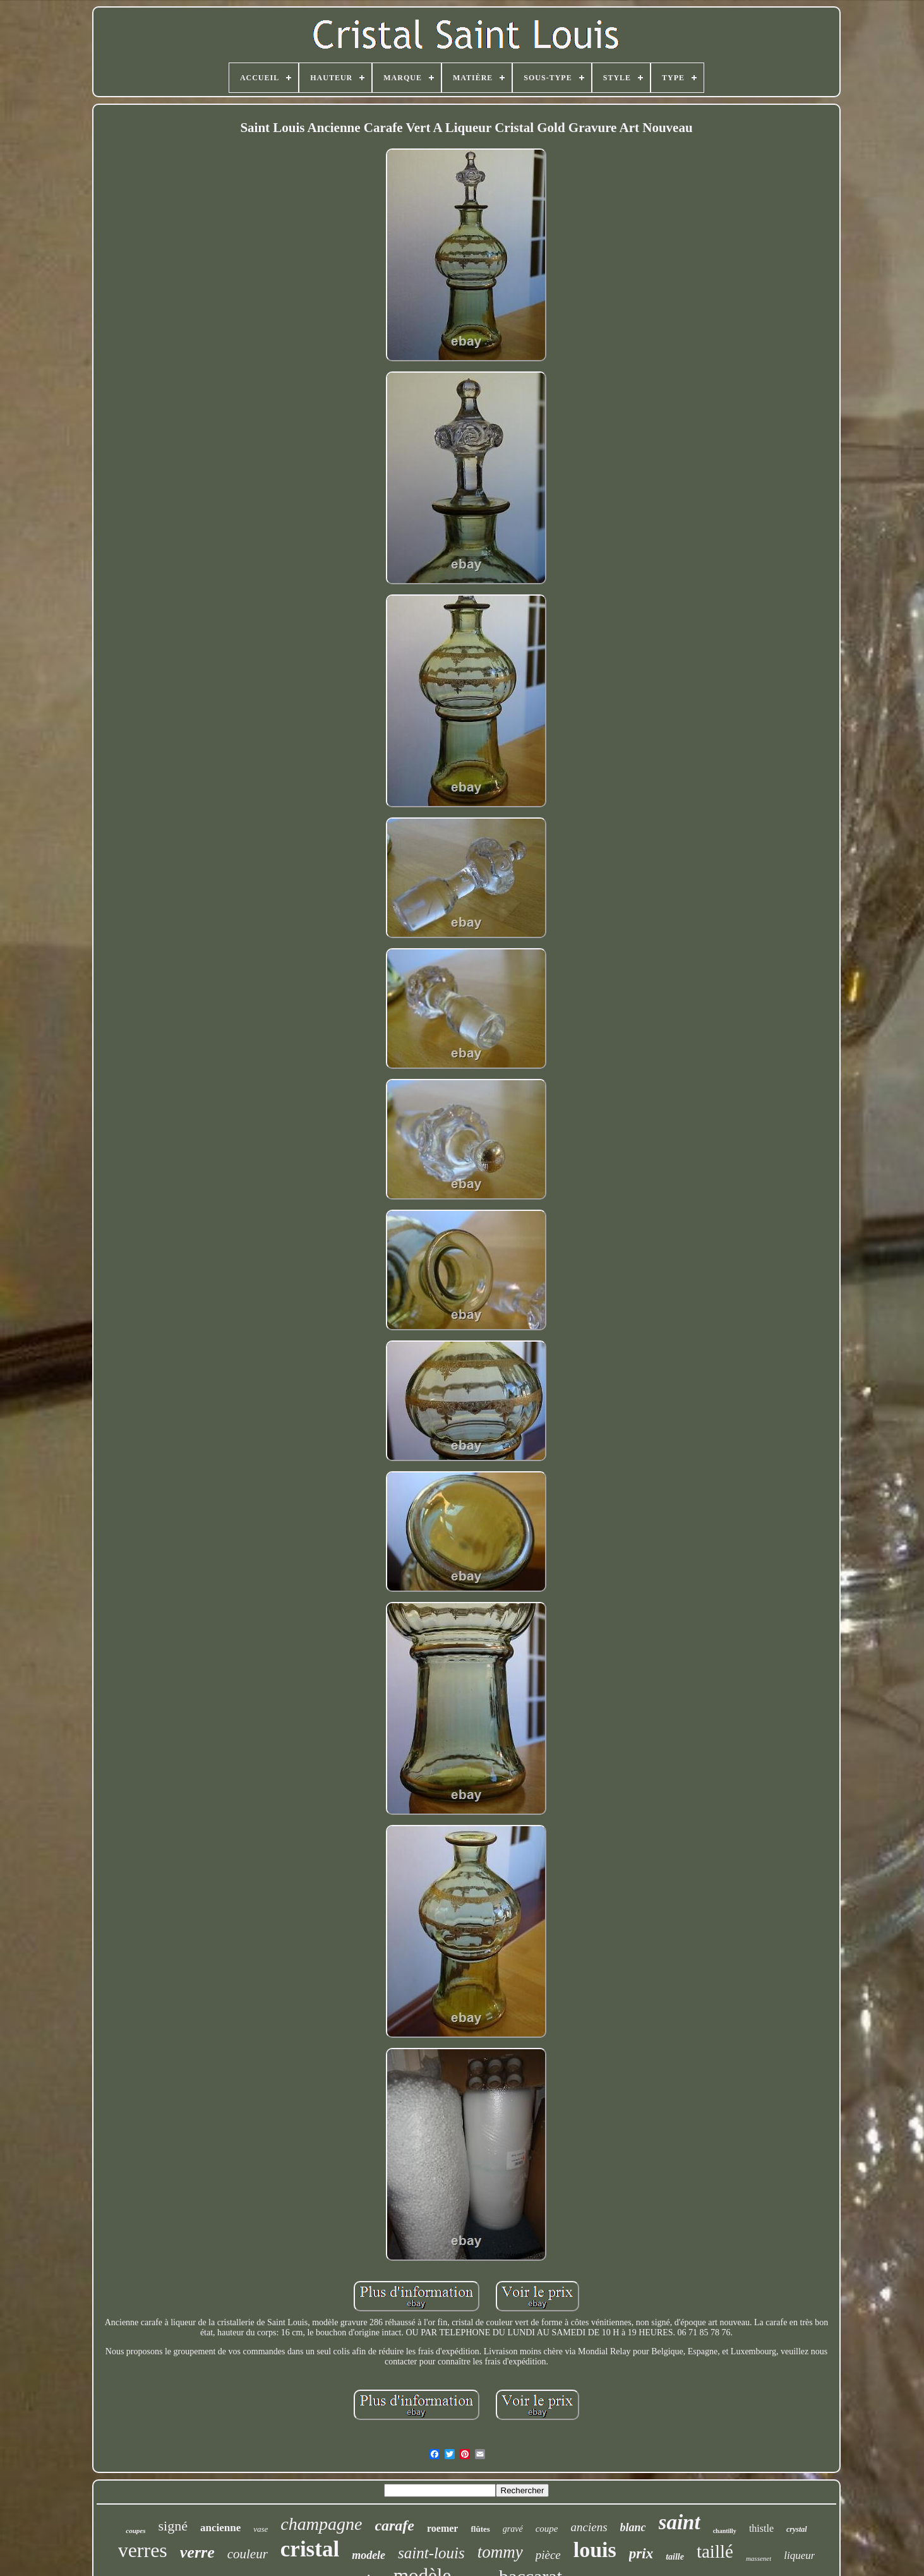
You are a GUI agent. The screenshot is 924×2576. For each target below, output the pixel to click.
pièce (548, 2554)
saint (679, 2522)
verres (142, 2550)
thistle (761, 2528)
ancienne (220, 2528)
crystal (796, 2529)
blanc (633, 2527)
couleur (247, 2553)
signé (173, 2526)
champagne (321, 2524)
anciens (589, 2527)
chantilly (724, 2530)
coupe (547, 2529)
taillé (715, 2551)
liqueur (799, 2555)
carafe (394, 2525)
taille (675, 2556)
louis (594, 2549)
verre (197, 2552)
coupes (135, 2530)
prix (641, 2553)
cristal (309, 2549)
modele (368, 2555)
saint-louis (431, 2552)
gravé (513, 2529)
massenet (758, 2558)
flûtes (480, 2529)
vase (260, 2529)
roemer (442, 2528)
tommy (500, 2552)
